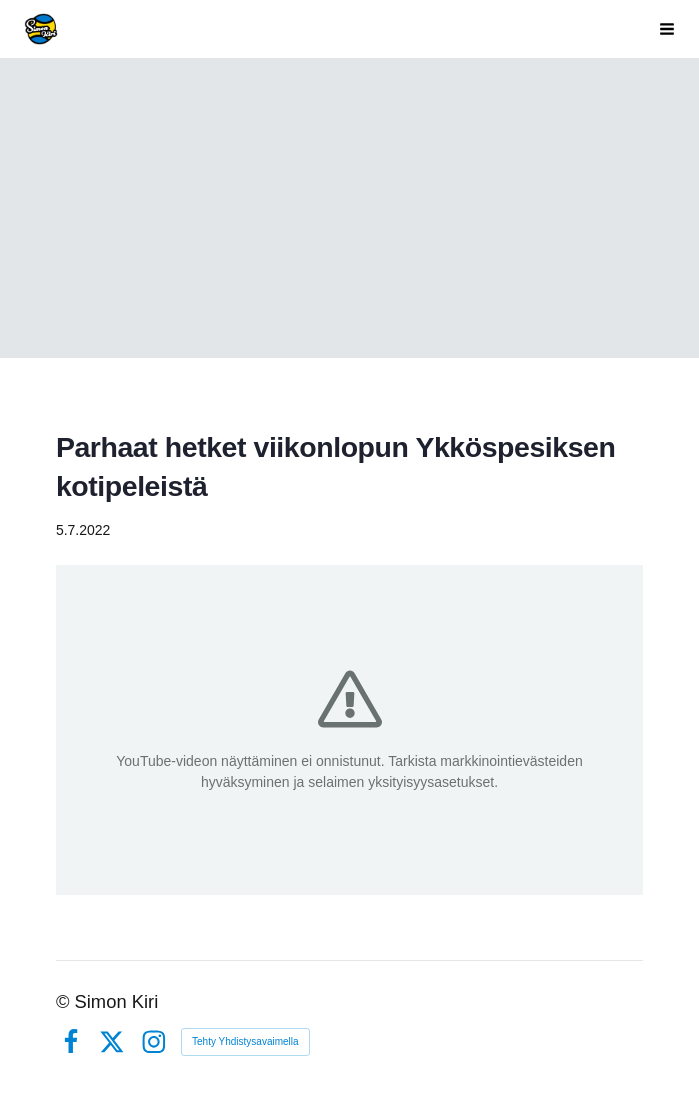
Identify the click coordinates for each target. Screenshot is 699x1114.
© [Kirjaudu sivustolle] (65, 1001)
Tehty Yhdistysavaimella (245, 1041)
